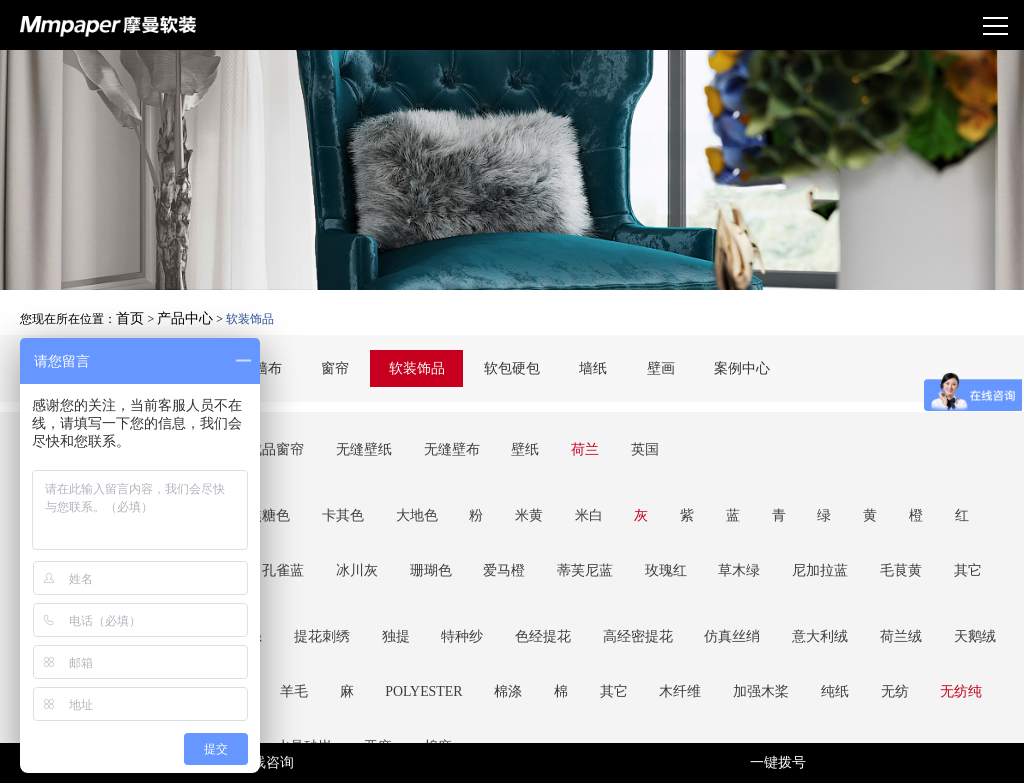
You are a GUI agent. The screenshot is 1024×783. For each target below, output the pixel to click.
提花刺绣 (295, 526)
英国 (569, 428)
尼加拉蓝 (533, 492)
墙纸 (587, 365)
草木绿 (464, 492)
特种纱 (412, 526)
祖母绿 (860, 468)
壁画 (648, 365)
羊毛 (977, 526)
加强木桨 (537, 550)
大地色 (376, 468)
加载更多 (512, 643)
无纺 (648, 550)
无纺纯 (703, 550)
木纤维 (468, 550)
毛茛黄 (601, 492)
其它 (657, 492)
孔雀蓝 (922, 468)
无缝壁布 (409, 428)
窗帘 (348, 365)
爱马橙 (265, 492)
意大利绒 (719, 526)
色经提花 (481, 526)
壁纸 (471, 428)
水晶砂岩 (847, 550)
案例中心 (723, 365)
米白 (517, 468)
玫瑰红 (402, 492)
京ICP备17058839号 (636, 718)
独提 (357, 526)
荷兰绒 (787, 526)
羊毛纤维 (772, 550)
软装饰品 (423, 365)
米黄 (468, 468)
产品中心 (177, 312)
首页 (128, 312)
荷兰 (520, 428)
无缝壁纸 (334, 428)
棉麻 (958, 550)
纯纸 (599, 550)
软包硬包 (512, 365)
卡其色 (314, 468)
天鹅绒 (849, 526)
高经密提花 (562, 526)
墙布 (287, 365)
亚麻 (909, 550)
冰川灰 (984, 468)
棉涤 (328, 550)
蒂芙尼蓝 (334, 492)
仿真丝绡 (644, 526)
